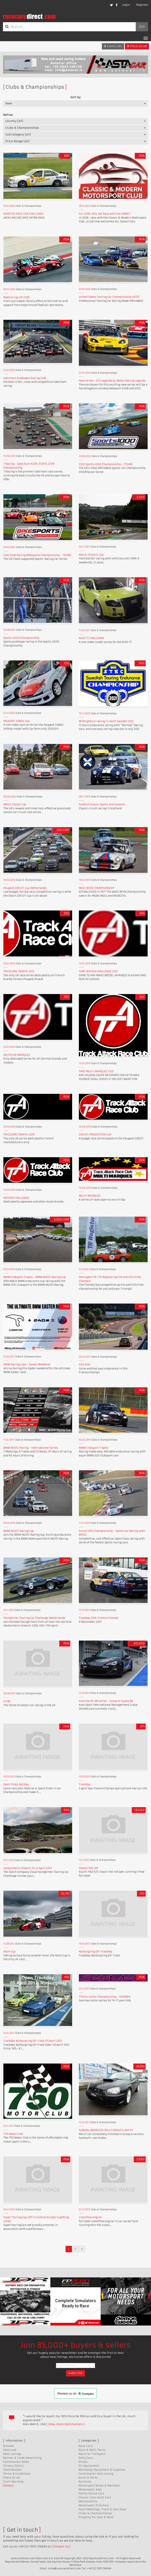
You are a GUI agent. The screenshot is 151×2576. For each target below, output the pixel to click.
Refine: (8, 115)
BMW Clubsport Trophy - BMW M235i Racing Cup (34, 1277)
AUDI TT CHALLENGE (91, 638)
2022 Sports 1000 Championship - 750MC (106, 464)
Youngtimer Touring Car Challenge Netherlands (34, 1618)
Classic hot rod (88, 1868)
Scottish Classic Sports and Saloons (102, 804)
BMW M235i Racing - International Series (30, 1447)
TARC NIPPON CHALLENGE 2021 (98, 971)
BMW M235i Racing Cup (18, 1531)
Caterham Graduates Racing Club (24, 378)
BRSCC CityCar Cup (14, 804)
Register (142, 5)
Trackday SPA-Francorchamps (99, 1618)
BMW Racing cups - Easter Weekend (26, 1364)
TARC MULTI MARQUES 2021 (96, 1071)
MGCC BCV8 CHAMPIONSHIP (96, 888)
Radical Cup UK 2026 (16, 297)
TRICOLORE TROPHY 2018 (18, 1134)
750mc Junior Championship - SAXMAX (104, 1996)
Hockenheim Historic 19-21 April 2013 (27, 1868)
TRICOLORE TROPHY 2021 (18, 971)
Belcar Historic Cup (91, 554)
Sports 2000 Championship (21, 638)
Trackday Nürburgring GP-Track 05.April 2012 (32, 2041)
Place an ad (137, 46)
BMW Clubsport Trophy (93, 1447)
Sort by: (75, 97)
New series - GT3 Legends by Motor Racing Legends (112, 380)
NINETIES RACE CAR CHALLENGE (23, 213)
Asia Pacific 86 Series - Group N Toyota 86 (106, 1701)
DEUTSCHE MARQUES (16, 1055)
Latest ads (113, 46)
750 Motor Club (13, 2134)
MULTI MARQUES (89, 1195)
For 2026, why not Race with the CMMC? (105, 213)
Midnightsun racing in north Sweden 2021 (106, 721)
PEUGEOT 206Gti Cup (16, 721)
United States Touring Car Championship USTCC (109, 297)
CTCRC (7, 1701)
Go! (141, 27)
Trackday (85, 1784)
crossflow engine (90, 2217)
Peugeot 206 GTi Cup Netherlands (25, 888)
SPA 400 (84, 1364)
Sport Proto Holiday (16, 1784)
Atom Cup (9, 1951)
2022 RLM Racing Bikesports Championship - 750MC (37, 555)
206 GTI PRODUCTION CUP (95, 1134)
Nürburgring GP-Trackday (95, 1951)
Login (126, 5)
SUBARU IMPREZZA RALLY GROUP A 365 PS (106, 2130)
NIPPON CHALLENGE (16, 1198)
